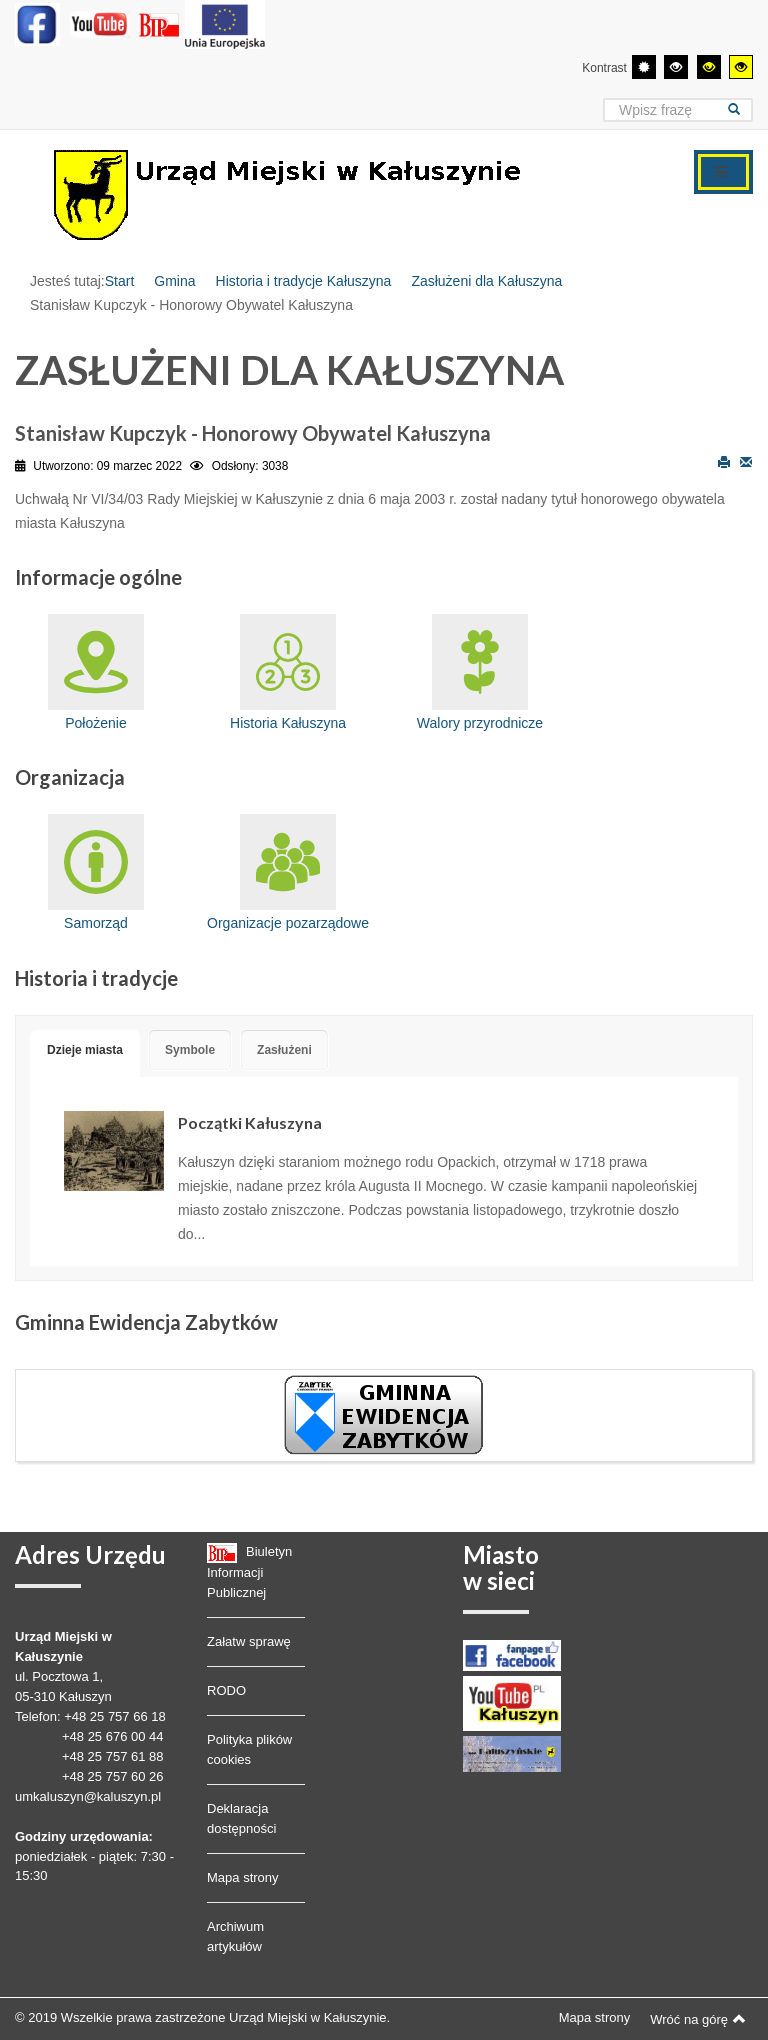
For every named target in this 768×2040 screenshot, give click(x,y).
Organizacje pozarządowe (288, 872)
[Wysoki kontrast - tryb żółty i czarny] (741, 67)
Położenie (96, 672)
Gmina (174, 281)
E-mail (746, 461)
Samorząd (96, 872)
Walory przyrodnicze (480, 672)
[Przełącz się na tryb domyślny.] (644, 67)
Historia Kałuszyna (288, 672)
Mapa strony (243, 1877)
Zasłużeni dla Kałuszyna (486, 281)
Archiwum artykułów (235, 1936)
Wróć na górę (698, 2019)
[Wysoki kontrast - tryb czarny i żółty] (709, 67)
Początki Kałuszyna (250, 1122)
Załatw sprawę (249, 1641)
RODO (226, 1690)
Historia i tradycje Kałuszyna (304, 281)
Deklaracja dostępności (241, 1818)
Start (120, 281)
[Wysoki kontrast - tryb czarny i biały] (676, 67)
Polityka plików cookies (249, 1749)
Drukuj (724, 461)
